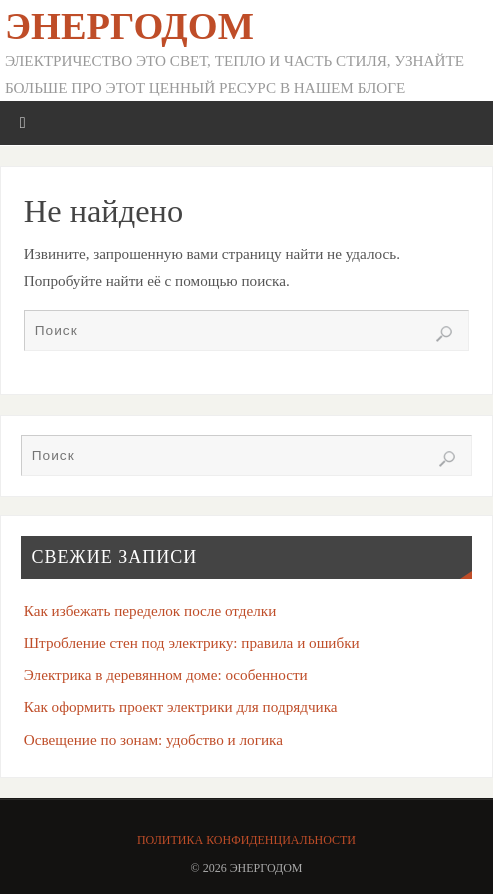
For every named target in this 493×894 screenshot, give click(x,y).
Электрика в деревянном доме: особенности (166, 674)
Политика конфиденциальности (246, 840)
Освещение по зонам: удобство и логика (153, 739)
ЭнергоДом (129, 26)
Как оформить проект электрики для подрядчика (181, 706)
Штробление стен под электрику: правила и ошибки (192, 642)
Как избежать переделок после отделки (150, 610)
